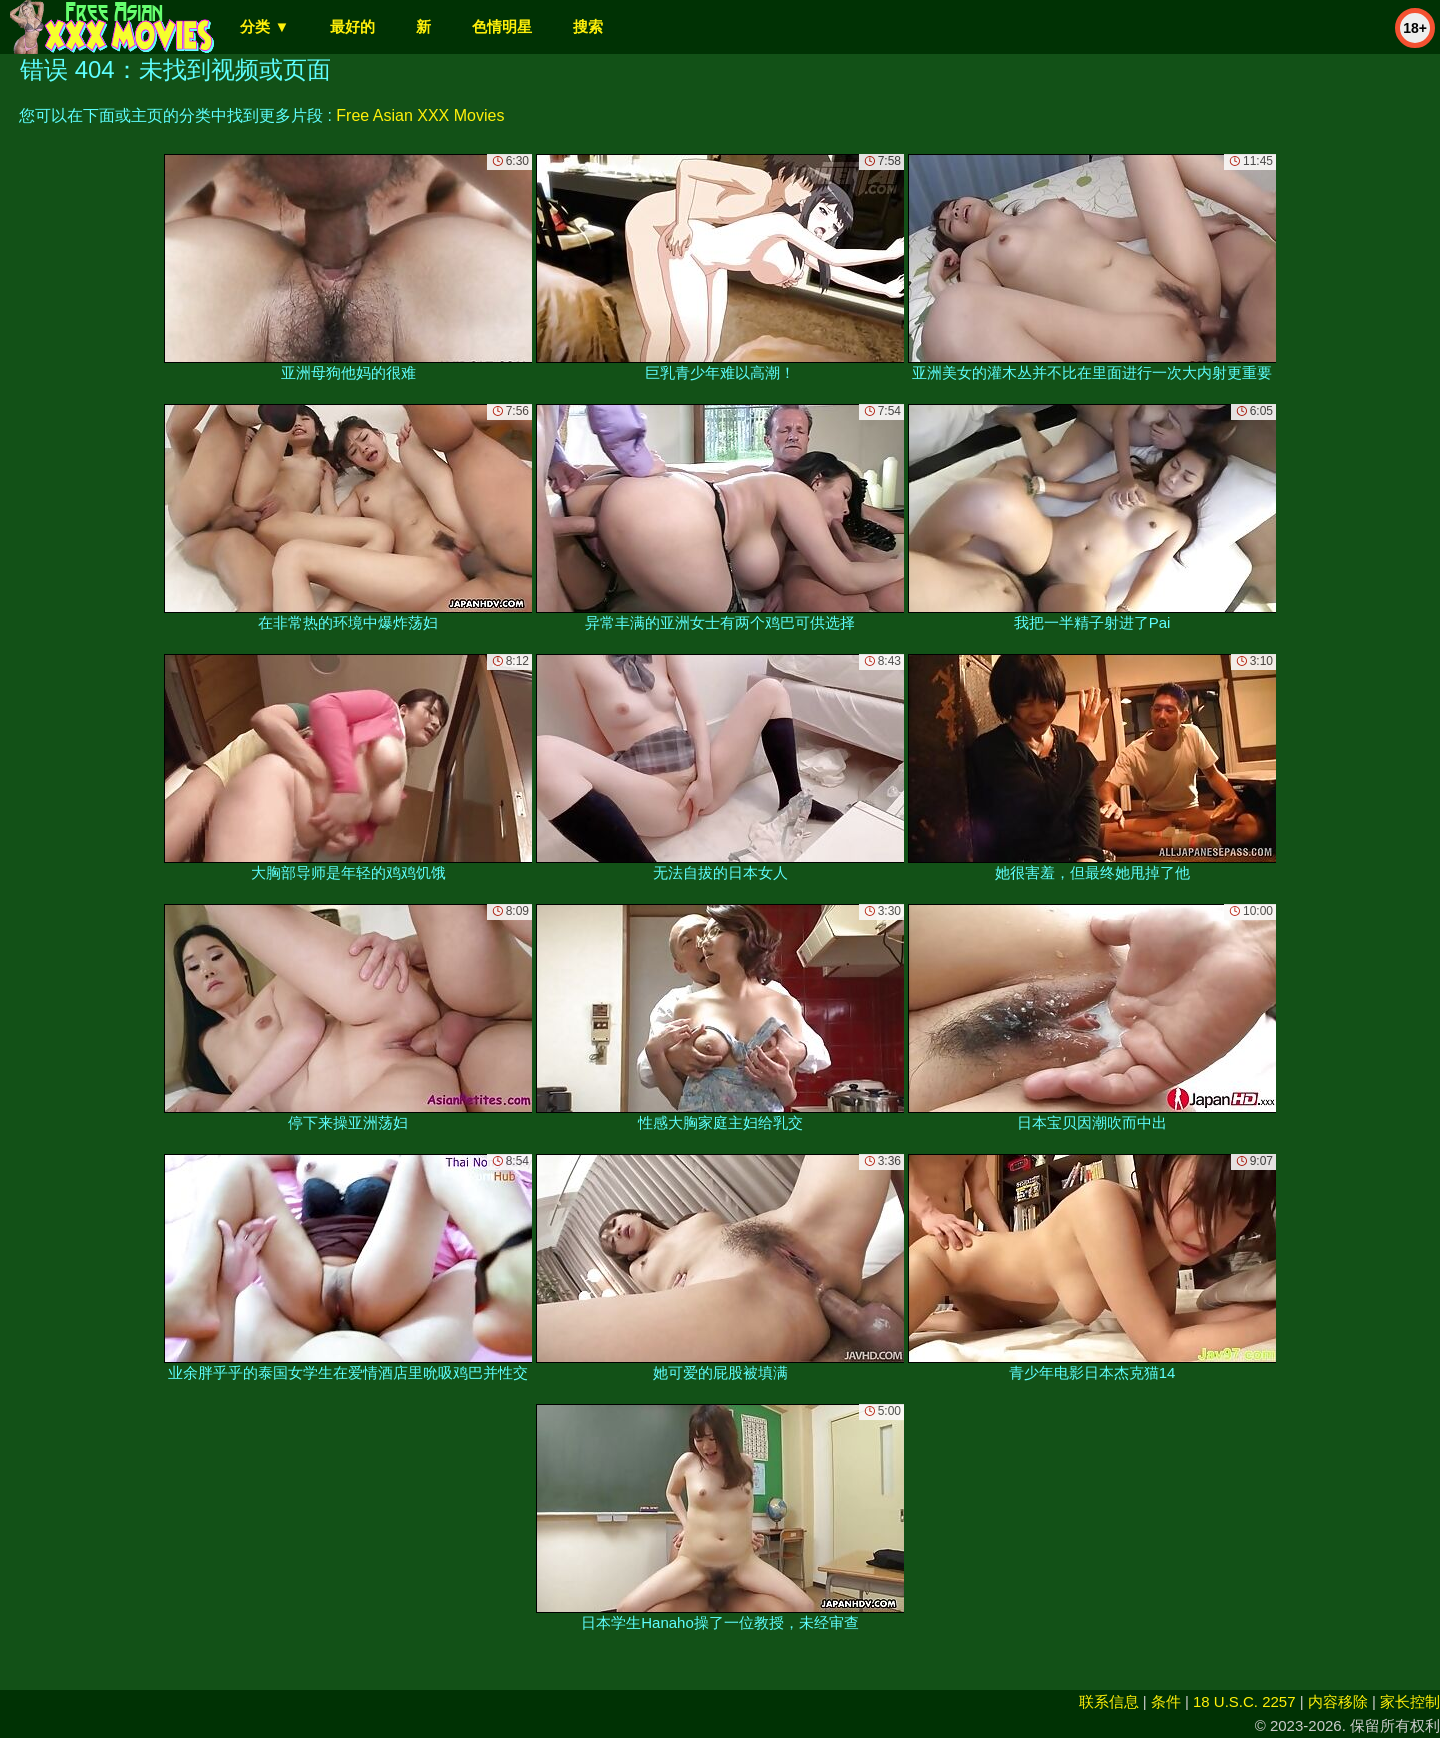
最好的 (352, 26)
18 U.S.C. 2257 (1244, 1701)
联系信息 (1109, 1701)
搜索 (588, 26)
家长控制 (1410, 1701)
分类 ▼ (264, 26)
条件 (1166, 1701)
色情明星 (502, 26)
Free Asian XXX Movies (420, 115)
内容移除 (1338, 1701)
